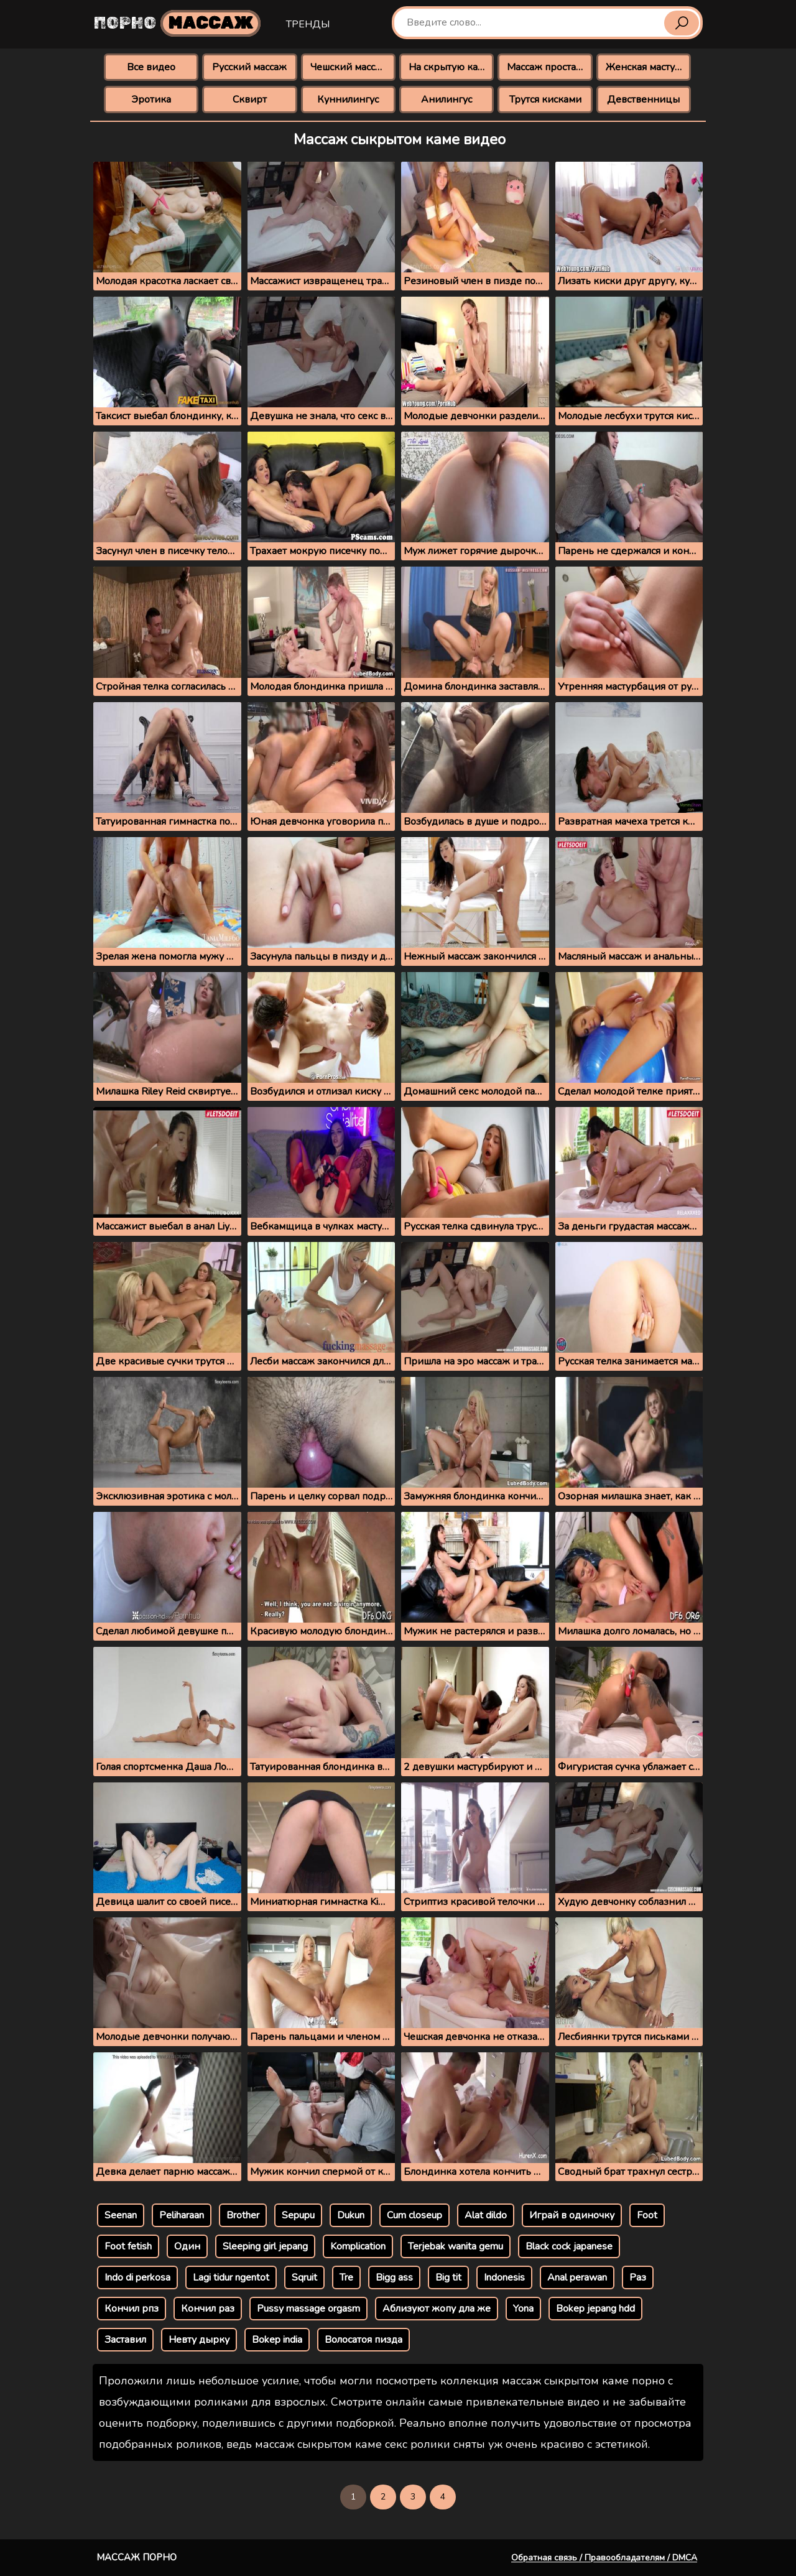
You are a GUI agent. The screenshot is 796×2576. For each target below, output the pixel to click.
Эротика (151, 99)
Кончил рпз (131, 2308)
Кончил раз (207, 2308)
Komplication (358, 2246)
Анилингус (446, 99)
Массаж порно (136, 2557)
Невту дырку (199, 2340)
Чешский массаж (349, 67)
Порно (177, 23)
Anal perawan (577, 2277)
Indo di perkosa (137, 2277)
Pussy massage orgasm (308, 2308)
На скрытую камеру (451, 67)
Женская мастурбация (648, 67)
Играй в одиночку (571, 2215)
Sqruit (304, 2277)
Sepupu (298, 2215)
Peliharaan (181, 2215)
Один (187, 2246)
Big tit (448, 2277)
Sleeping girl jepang (265, 2246)
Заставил (125, 2340)
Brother (242, 2215)
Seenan (120, 2215)
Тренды (308, 24)
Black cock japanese (569, 2246)
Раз (637, 2277)
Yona (523, 2308)
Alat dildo (486, 2215)
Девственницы (643, 99)
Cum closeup (414, 2215)
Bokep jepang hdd (595, 2308)
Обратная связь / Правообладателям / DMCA (604, 2558)
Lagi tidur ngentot (231, 2277)
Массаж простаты (547, 67)
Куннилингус (348, 99)
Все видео (151, 67)
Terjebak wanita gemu (455, 2246)
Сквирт (250, 99)
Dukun (350, 2215)
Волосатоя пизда (363, 2340)
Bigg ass (394, 2277)
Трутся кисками (545, 99)
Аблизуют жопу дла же (436, 2308)
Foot (647, 2215)
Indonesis (504, 2277)
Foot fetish (128, 2246)
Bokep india (277, 2340)
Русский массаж (249, 67)
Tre (346, 2277)
